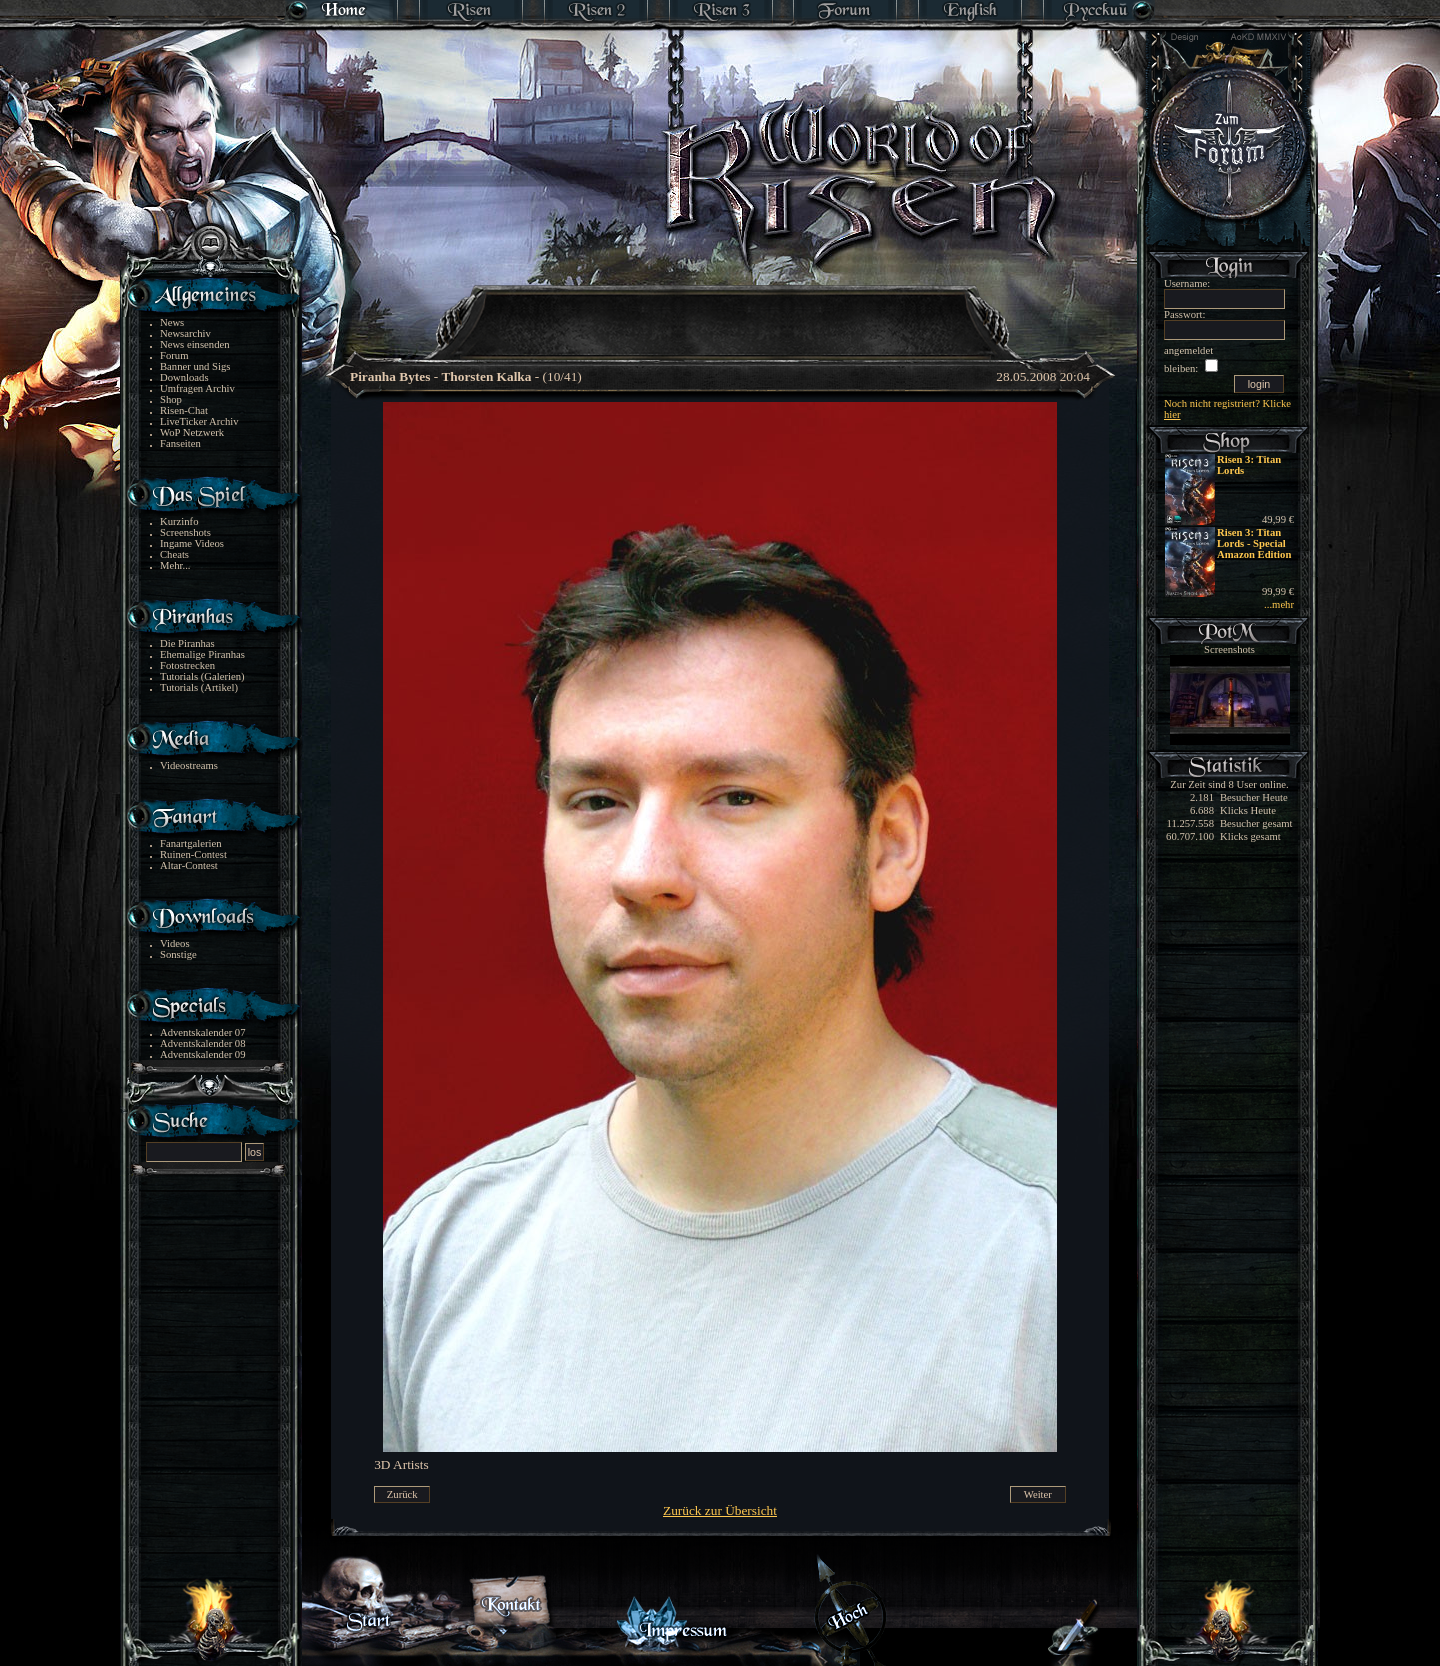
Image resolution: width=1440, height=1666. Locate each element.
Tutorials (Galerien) (202, 676)
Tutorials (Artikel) (199, 687)
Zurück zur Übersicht (720, 1510)
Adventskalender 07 (203, 1032)
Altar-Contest (189, 865)
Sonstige (178, 954)
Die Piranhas (187, 643)
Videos (175, 943)
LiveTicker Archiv (199, 421)
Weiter (1038, 1494)
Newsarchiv (185, 333)
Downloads (184, 377)
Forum (174, 355)
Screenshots (185, 532)
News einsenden (195, 344)
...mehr (1279, 604)
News (172, 322)
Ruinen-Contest (193, 854)
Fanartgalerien (191, 843)
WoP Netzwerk (192, 432)
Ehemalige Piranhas (202, 654)
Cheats (174, 554)
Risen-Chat (184, 410)
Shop (171, 399)
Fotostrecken (187, 665)
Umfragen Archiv (197, 388)
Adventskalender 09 (203, 1054)
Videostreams (189, 765)
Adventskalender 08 (203, 1043)
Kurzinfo (179, 521)
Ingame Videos (192, 543)
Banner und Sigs (195, 366)
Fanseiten (180, 443)
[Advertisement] (721, 310)
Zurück (402, 1494)
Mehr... (175, 565)
